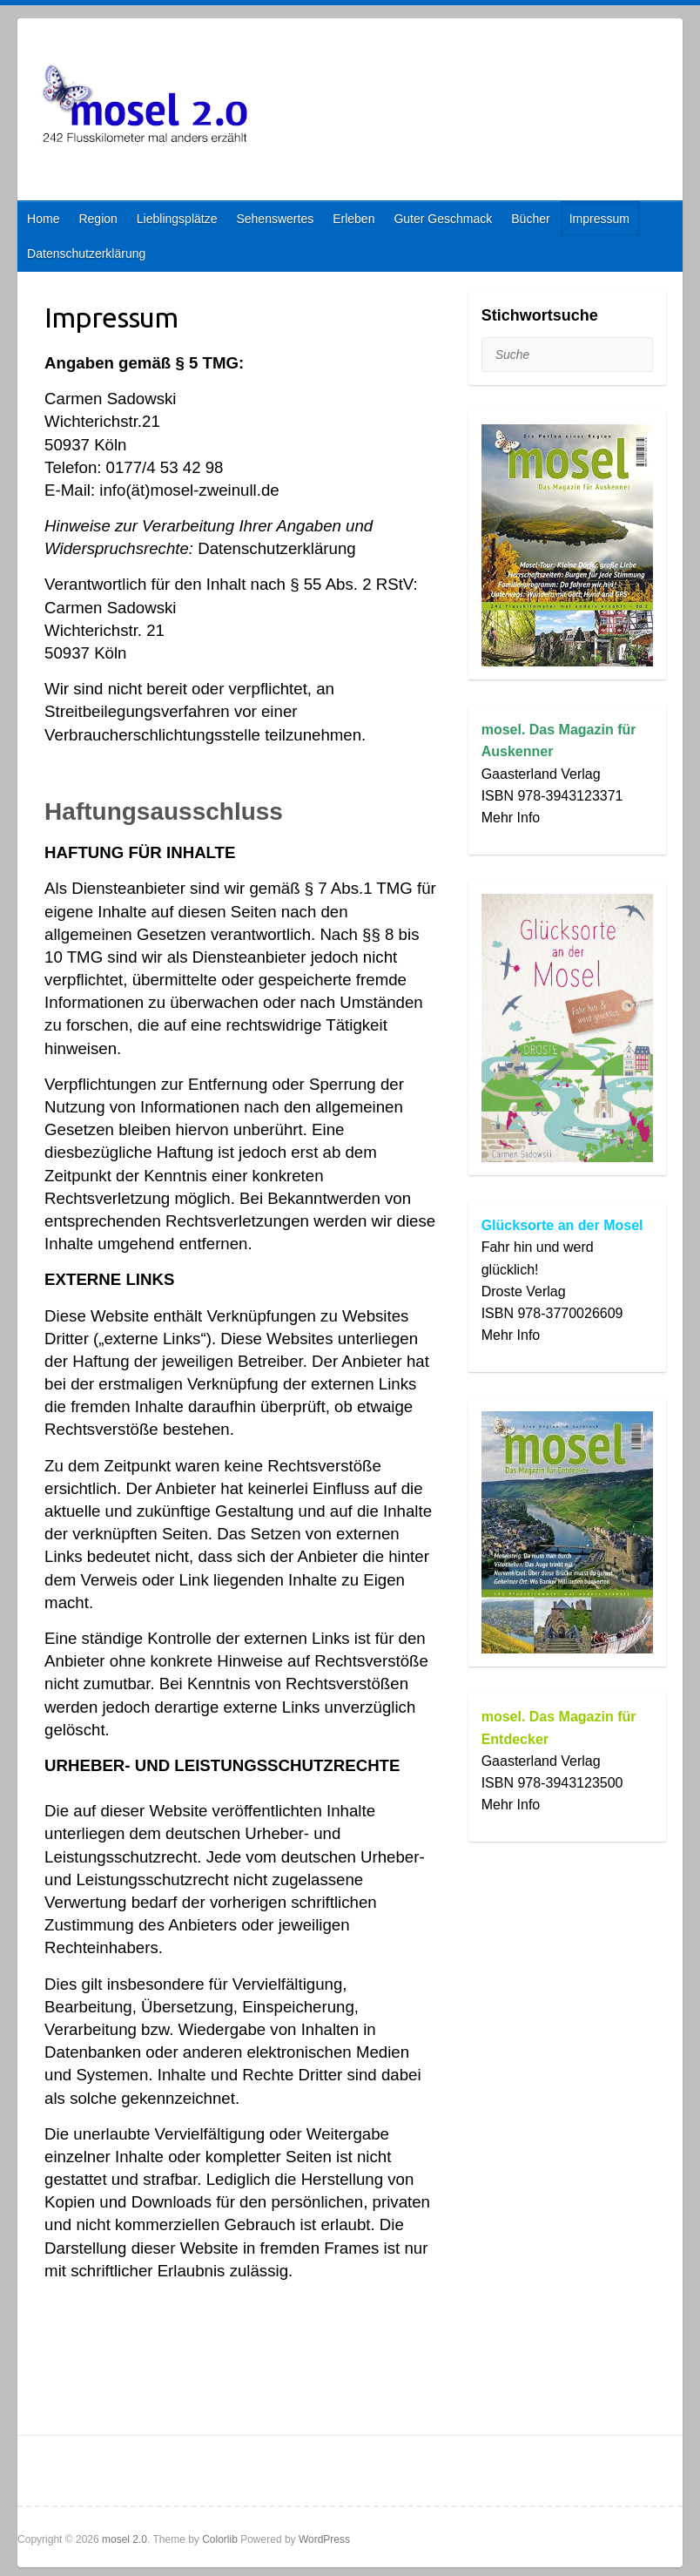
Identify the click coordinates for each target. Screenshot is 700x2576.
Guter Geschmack (443, 219)
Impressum (599, 219)
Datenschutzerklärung (86, 253)
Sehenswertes (274, 219)
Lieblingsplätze (177, 219)
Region (97, 219)
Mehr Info (511, 817)
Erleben (353, 219)
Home (43, 219)
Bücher (530, 219)
